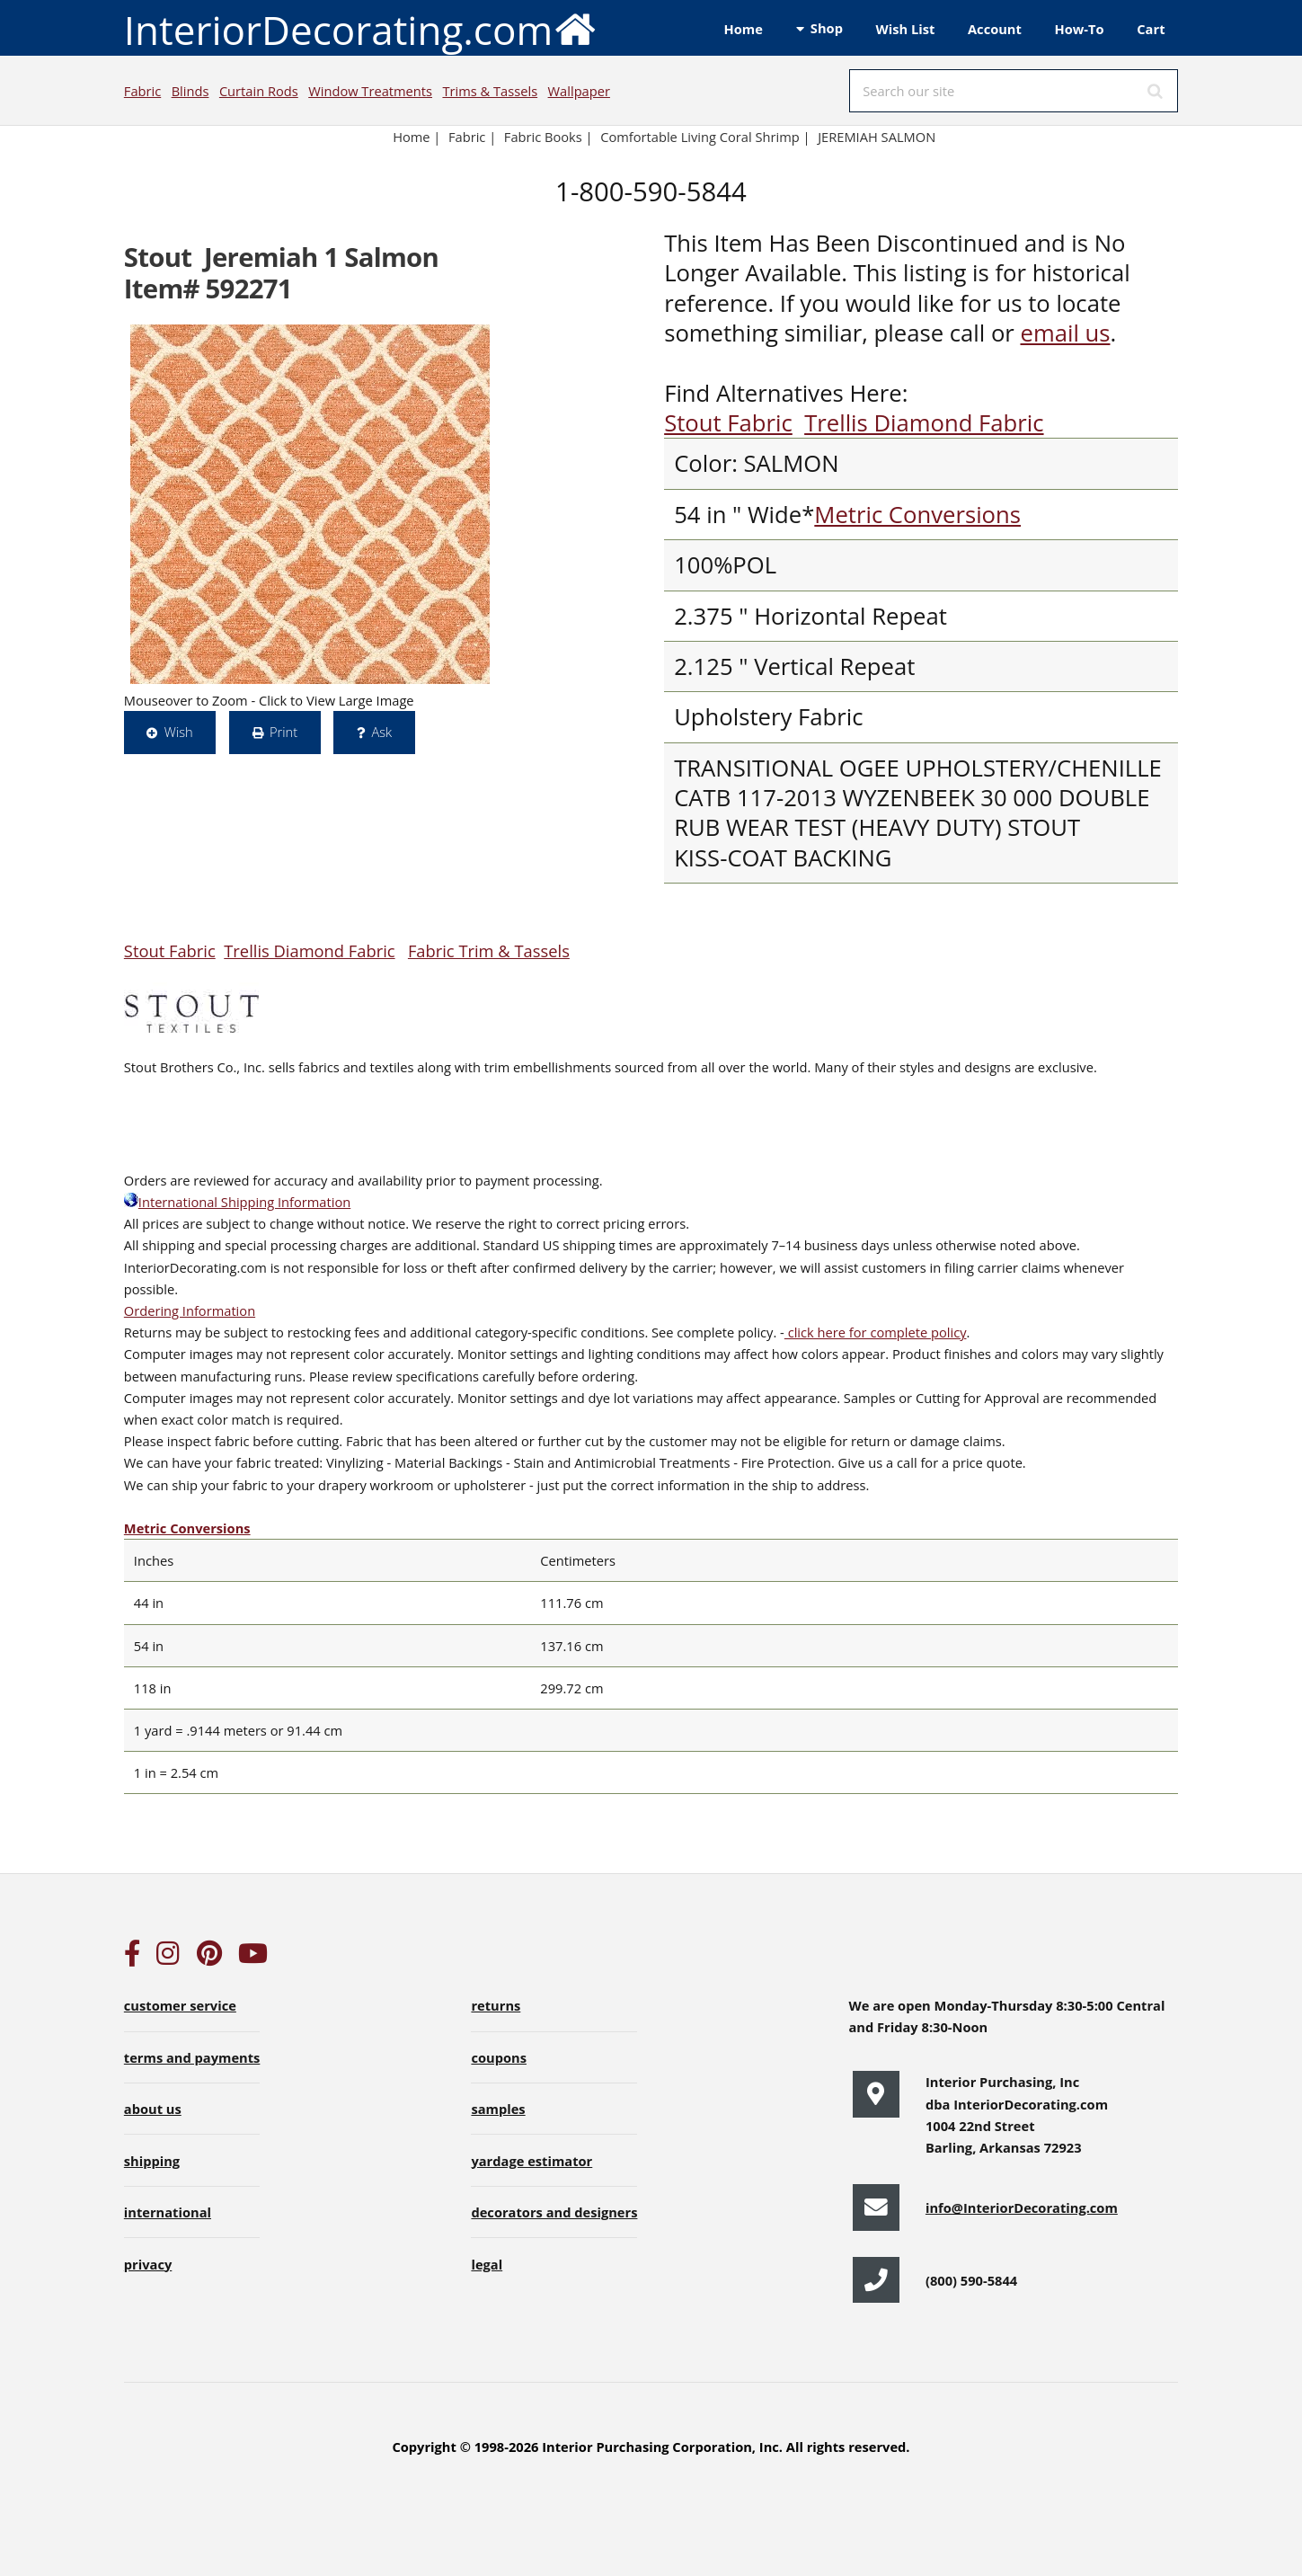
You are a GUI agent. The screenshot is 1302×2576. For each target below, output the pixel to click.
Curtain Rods (258, 91)
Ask (381, 732)
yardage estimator (531, 2161)
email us (1065, 333)
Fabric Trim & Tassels (489, 950)
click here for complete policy (875, 1332)
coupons (499, 2057)
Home (743, 29)
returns (495, 2005)
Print (283, 732)
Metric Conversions (917, 514)
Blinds (190, 91)
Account (995, 29)
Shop (826, 28)
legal (486, 2264)
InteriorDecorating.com (361, 28)
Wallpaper (579, 91)
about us (153, 2109)
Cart (1151, 29)
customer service (180, 2005)
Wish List (905, 29)
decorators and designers (554, 2212)
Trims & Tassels (489, 91)
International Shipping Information (237, 1202)
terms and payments (192, 2057)
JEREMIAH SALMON (876, 137)
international (167, 2212)
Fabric (142, 91)
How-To (1079, 29)
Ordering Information (189, 1310)
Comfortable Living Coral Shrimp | (705, 137)
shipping (152, 2161)
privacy (148, 2264)
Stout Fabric (728, 423)
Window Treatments (370, 91)
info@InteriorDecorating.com (1022, 2207)
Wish (178, 732)
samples (498, 2109)
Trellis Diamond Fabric (923, 423)
